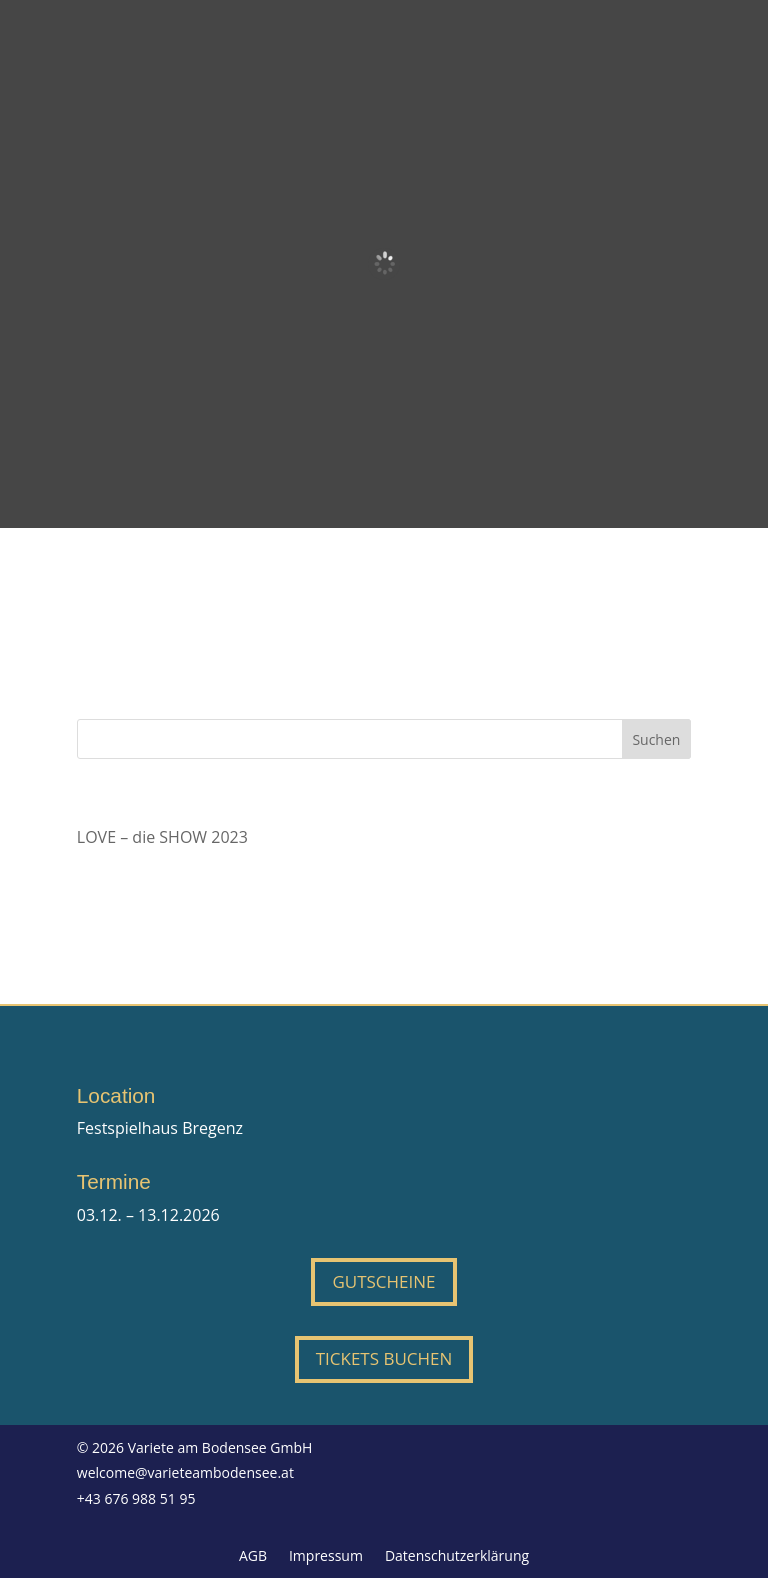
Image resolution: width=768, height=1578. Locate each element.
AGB (253, 1557)
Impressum (326, 1557)
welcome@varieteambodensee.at (185, 1472)
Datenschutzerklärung (457, 1557)
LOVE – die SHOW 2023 (162, 837)
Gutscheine (383, 1281)
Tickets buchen (384, 1358)
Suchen (656, 739)
